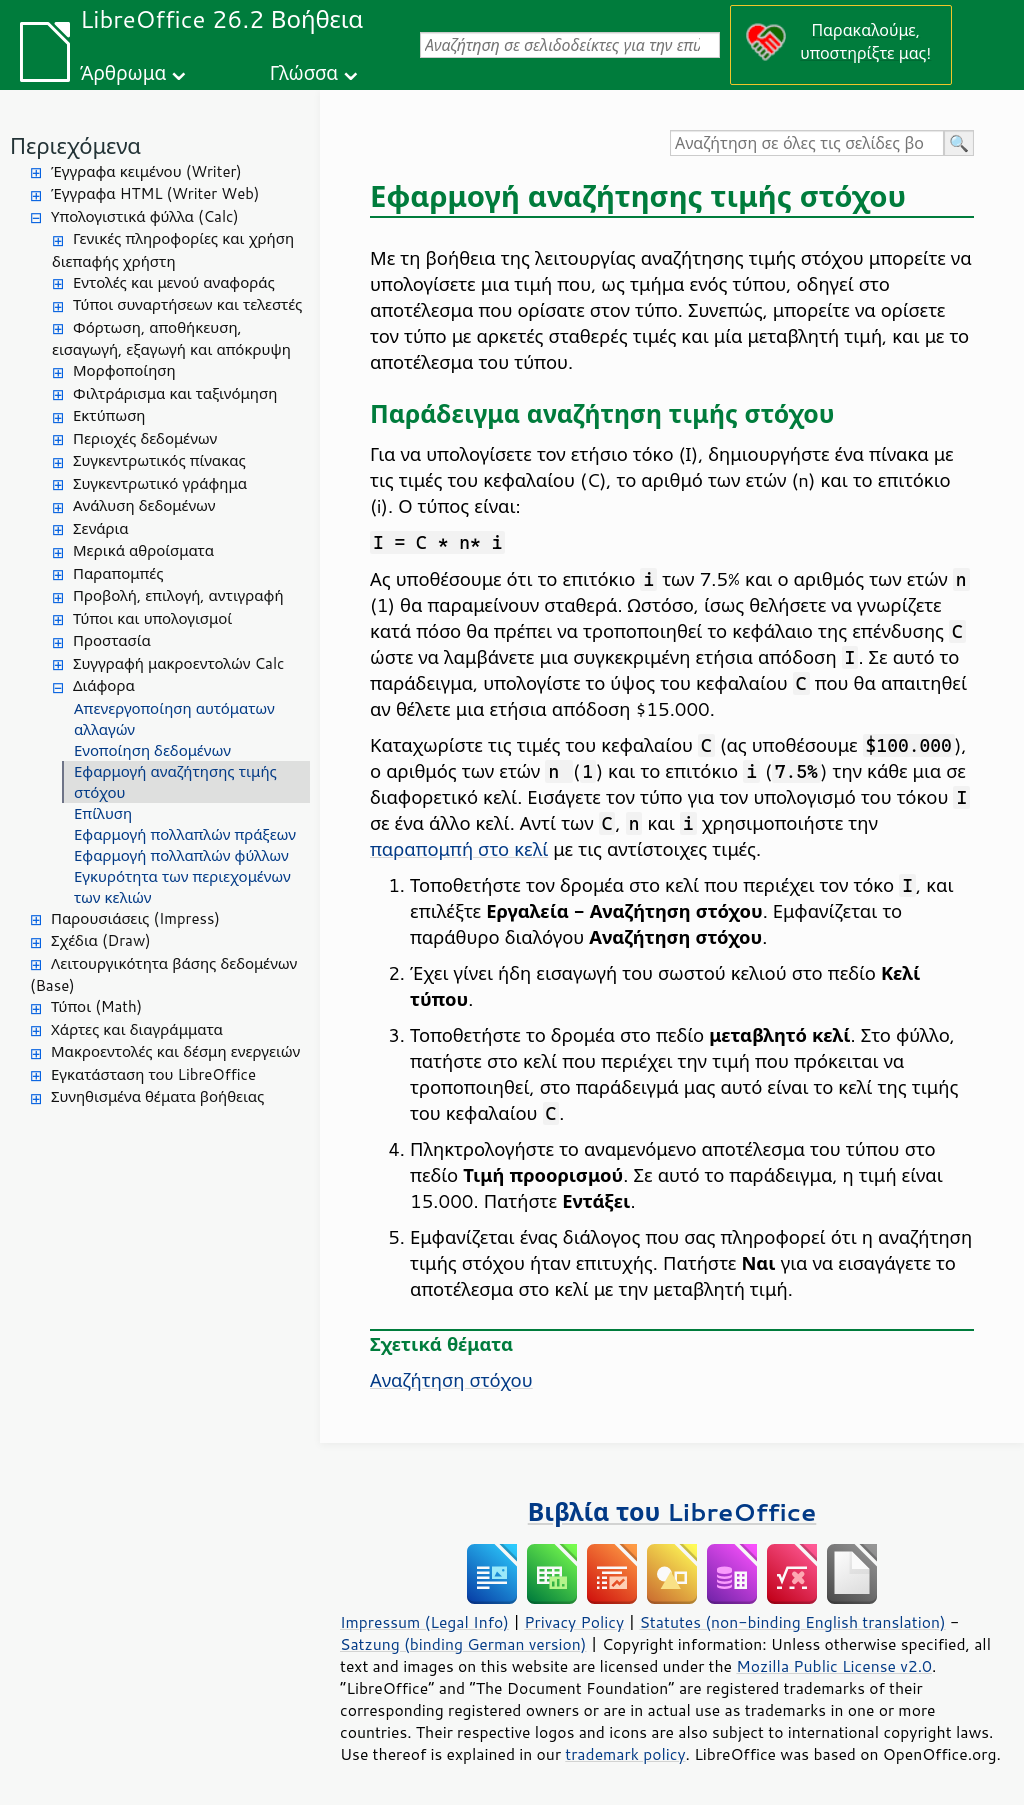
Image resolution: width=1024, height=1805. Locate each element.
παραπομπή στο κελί (459, 849)
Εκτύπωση (109, 415)
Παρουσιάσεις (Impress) (135, 918)
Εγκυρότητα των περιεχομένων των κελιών (182, 887)
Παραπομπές (118, 573)
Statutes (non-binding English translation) (792, 1622)
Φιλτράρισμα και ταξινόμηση (175, 393)
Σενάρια (101, 528)
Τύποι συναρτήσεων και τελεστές (187, 304)
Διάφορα (104, 685)
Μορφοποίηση (124, 370)
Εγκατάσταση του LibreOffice (153, 1074)
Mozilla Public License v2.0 (834, 1666)
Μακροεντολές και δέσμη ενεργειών (175, 1051)
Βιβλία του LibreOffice (672, 1511)
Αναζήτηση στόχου (451, 1380)
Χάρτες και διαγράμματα (137, 1029)
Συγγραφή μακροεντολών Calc (178, 663)
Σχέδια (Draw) (101, 940)
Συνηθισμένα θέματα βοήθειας (157, 1096)
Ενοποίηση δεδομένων (152, 750)
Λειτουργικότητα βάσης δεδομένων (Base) (163, 975)
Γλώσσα (304, 72)
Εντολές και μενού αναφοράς (174, 282)
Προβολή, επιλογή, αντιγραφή (178, 595)
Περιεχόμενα (75, 145)
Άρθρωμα (123, 72)
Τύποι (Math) (96, 1006)
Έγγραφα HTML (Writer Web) (155, 193)
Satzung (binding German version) (463, 1644)
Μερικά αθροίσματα (143, 550)
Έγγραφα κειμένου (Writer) (146, 171)
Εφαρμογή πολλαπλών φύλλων (181, 855)
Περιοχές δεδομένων (145, 438)
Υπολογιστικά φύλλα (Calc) (145, 216)
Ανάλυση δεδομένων (144, 505)
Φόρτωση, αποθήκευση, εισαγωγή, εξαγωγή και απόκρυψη (171, 339)
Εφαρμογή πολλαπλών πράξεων (185, 834)
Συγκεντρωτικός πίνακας (159, 460)
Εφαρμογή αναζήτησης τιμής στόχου (175, 782)
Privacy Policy (574, 1622)
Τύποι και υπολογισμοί (152, 618)
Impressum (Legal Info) (424, 1622)
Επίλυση (103, 813)
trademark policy (625, 1754)
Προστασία (112, 640)
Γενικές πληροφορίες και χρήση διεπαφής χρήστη (173, 250)
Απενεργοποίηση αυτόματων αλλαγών (174, 719)
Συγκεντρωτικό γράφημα (160, 483)
